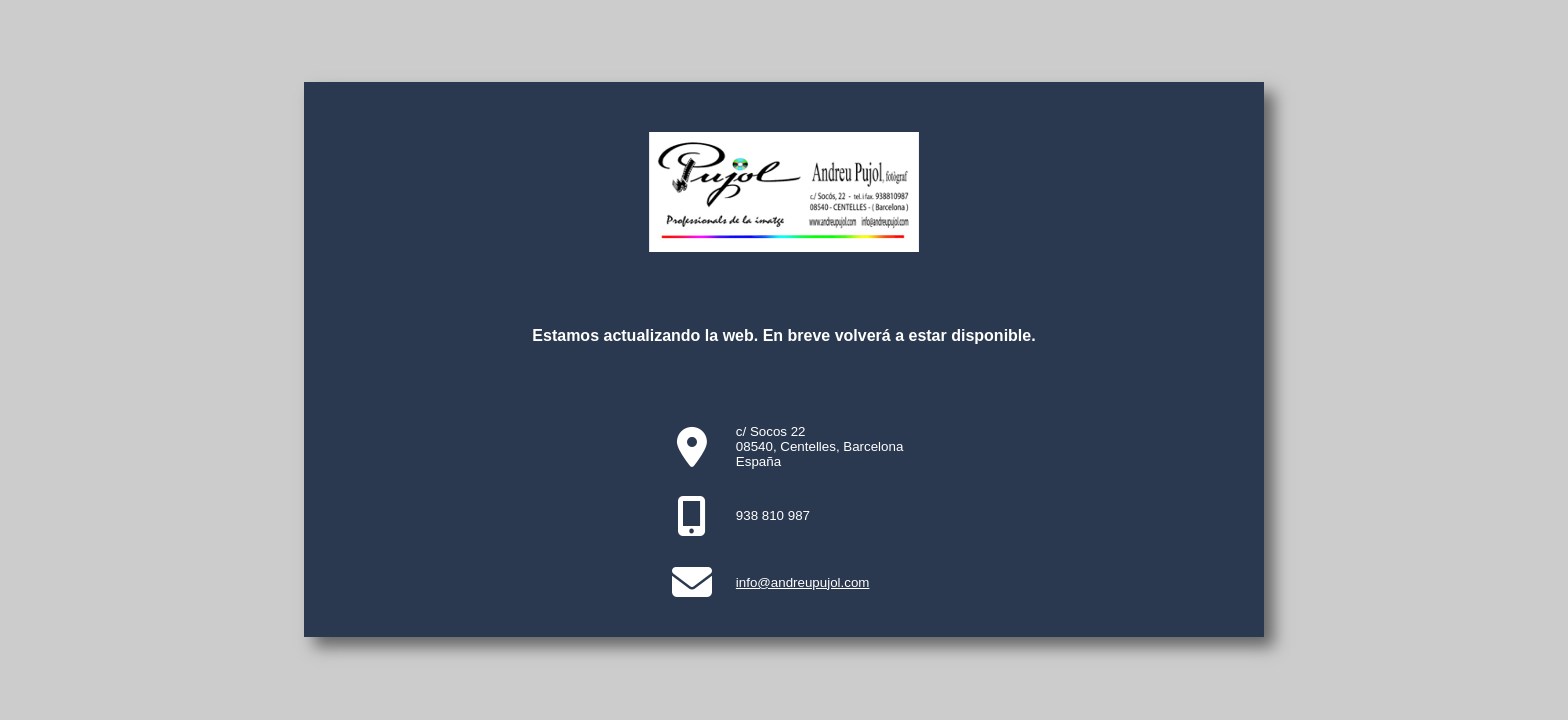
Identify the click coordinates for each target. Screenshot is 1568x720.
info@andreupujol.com (803, 582)
